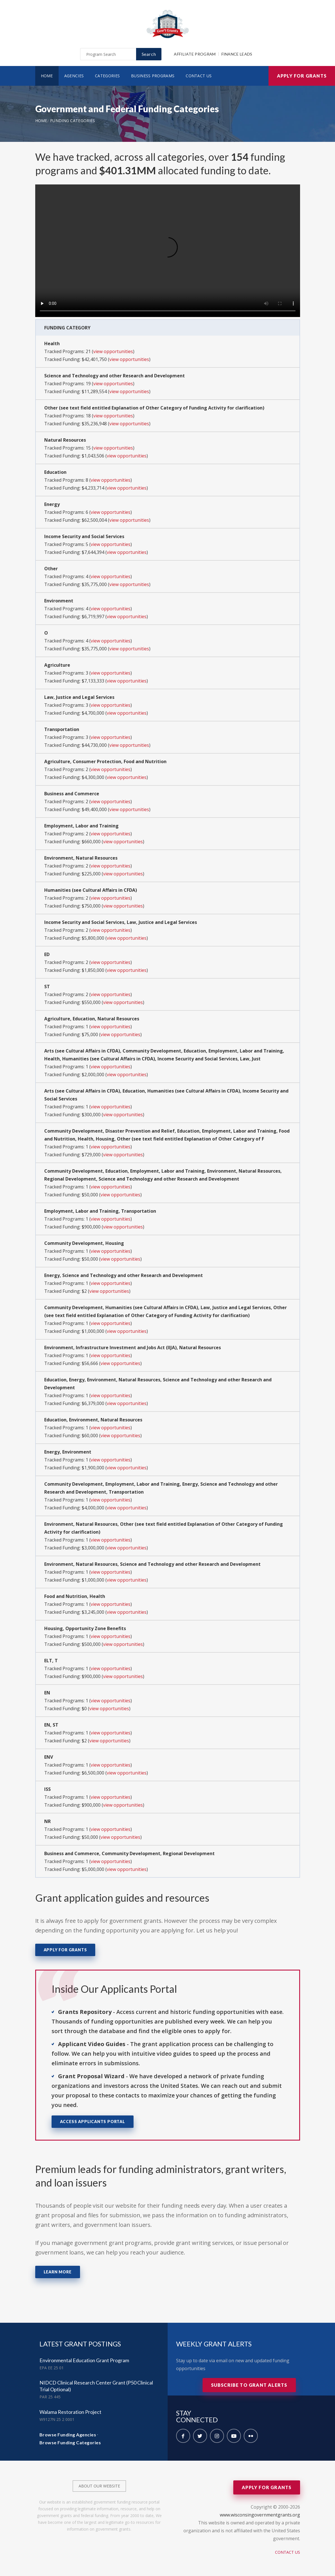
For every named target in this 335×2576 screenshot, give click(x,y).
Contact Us (199, 75)
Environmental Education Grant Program (84, 2360)
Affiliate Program (195, 54)
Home (47, 75)
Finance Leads (236, 54)
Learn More (58, 2271)
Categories (107, 75)
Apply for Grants (302, 75)
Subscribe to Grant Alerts (249, 2385)
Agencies (74, 75)
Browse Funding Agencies (67, 2434)
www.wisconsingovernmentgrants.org (260, 2515)
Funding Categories (72, 120)
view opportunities (113, 351)
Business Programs (152, 75)
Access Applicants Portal (92, 2121)
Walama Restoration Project (70, 2412)
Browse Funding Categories (70, 2442)
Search (149, 54)
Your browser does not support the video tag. (167, 250)
